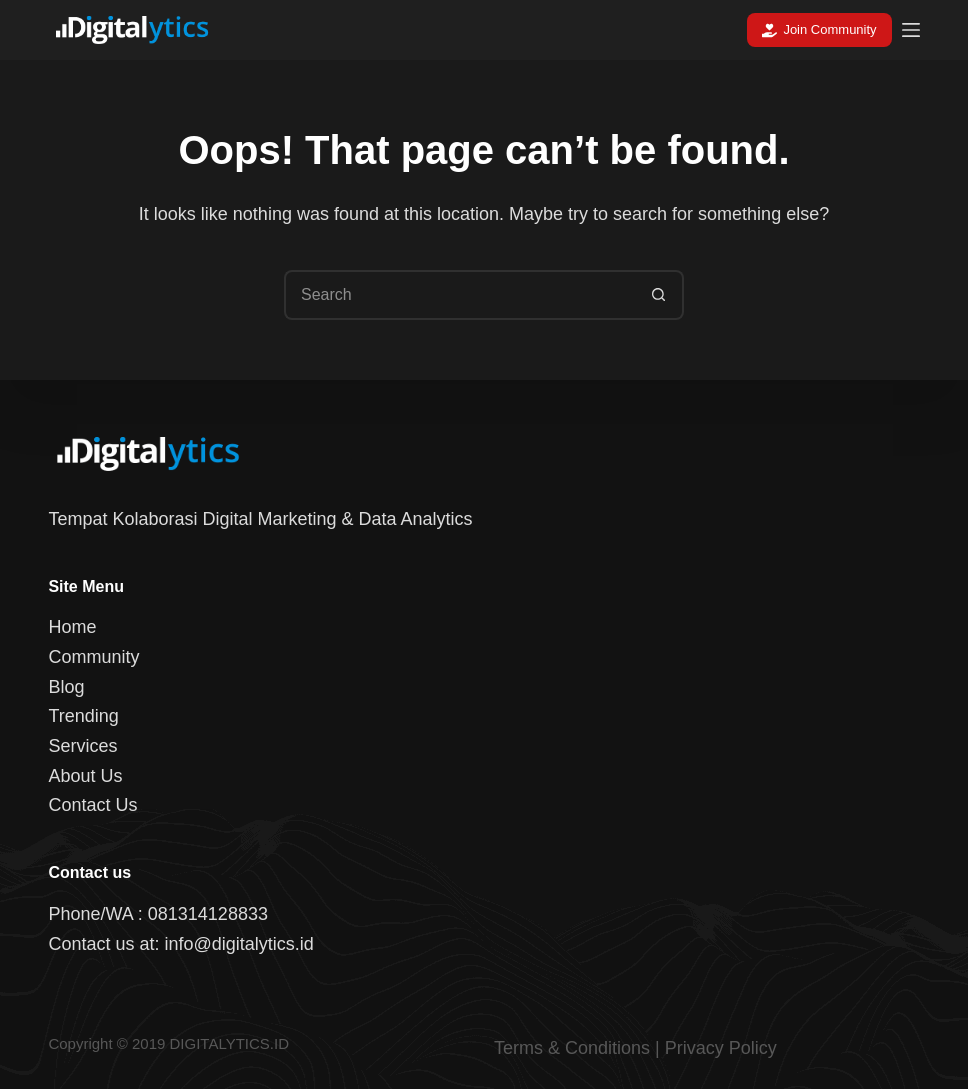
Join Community (819, 30)
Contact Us (92, 805)
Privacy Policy (721, 1048)
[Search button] (659, 295)
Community (93, 657)
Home (72, 627)
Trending (83, 716)
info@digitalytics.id (238, 944)
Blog (66, 687)
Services (82, 746)
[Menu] (911, 30)
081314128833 (208, 914)
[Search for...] (459, 295)
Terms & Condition (567, 1048)
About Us (85, 776)
